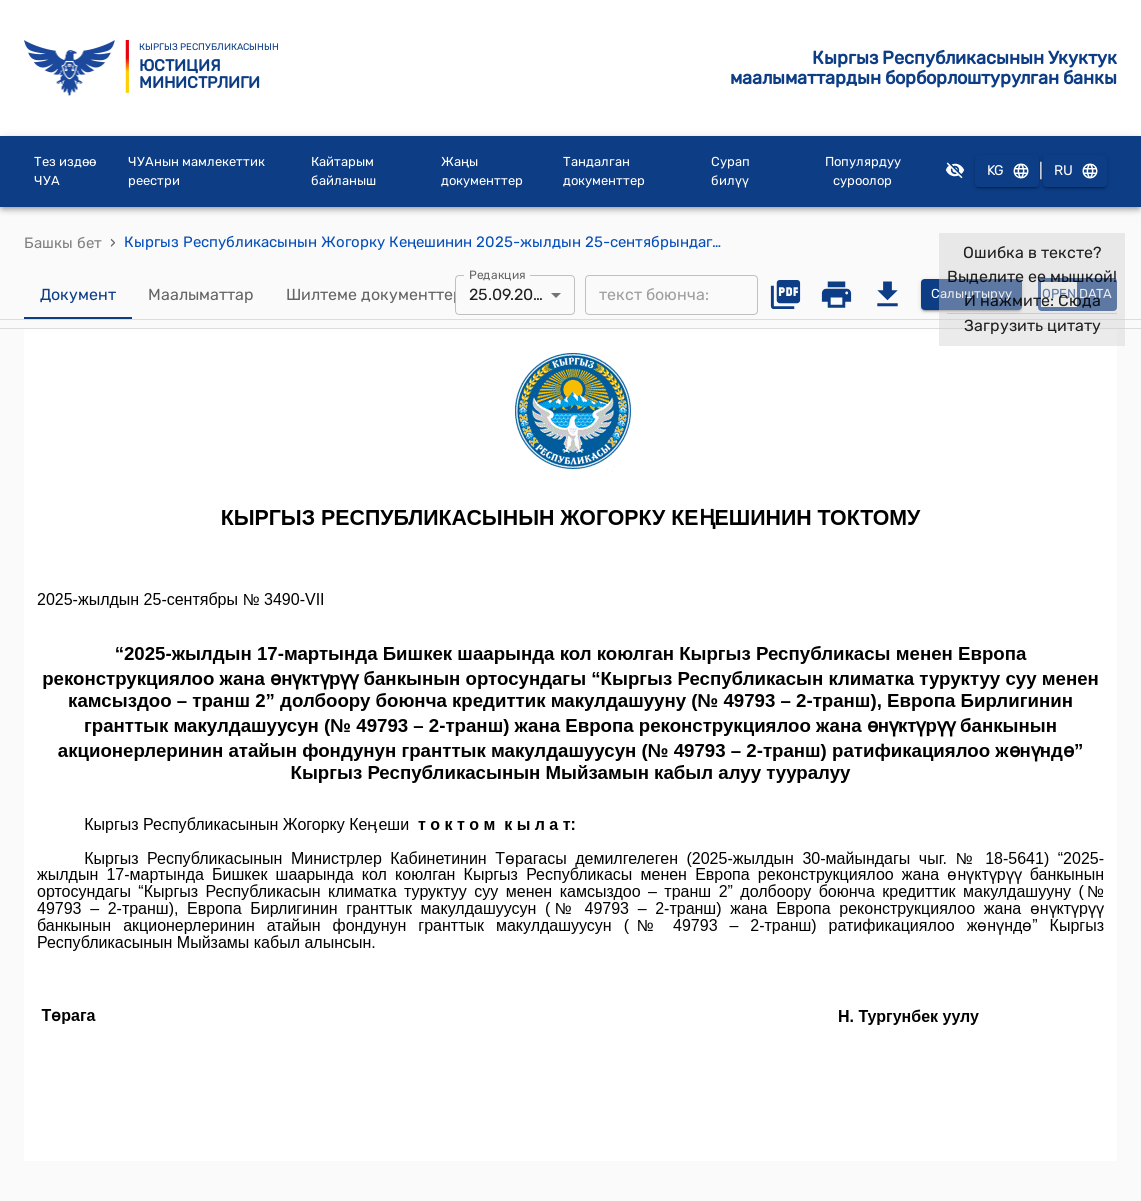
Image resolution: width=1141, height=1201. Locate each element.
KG (1007, 171)
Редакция (497, 274)
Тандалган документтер (604, 171)
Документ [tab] (78, 295)
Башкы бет (63, 243)
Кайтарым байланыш (343, 171)
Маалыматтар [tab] (201, 295)
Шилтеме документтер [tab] (374, 295)
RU (1075, 171)
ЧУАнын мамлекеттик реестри (196, 171)
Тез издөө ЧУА (65, 171)
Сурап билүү (730, 171)
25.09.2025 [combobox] (510, 294)
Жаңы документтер (482, 171)
